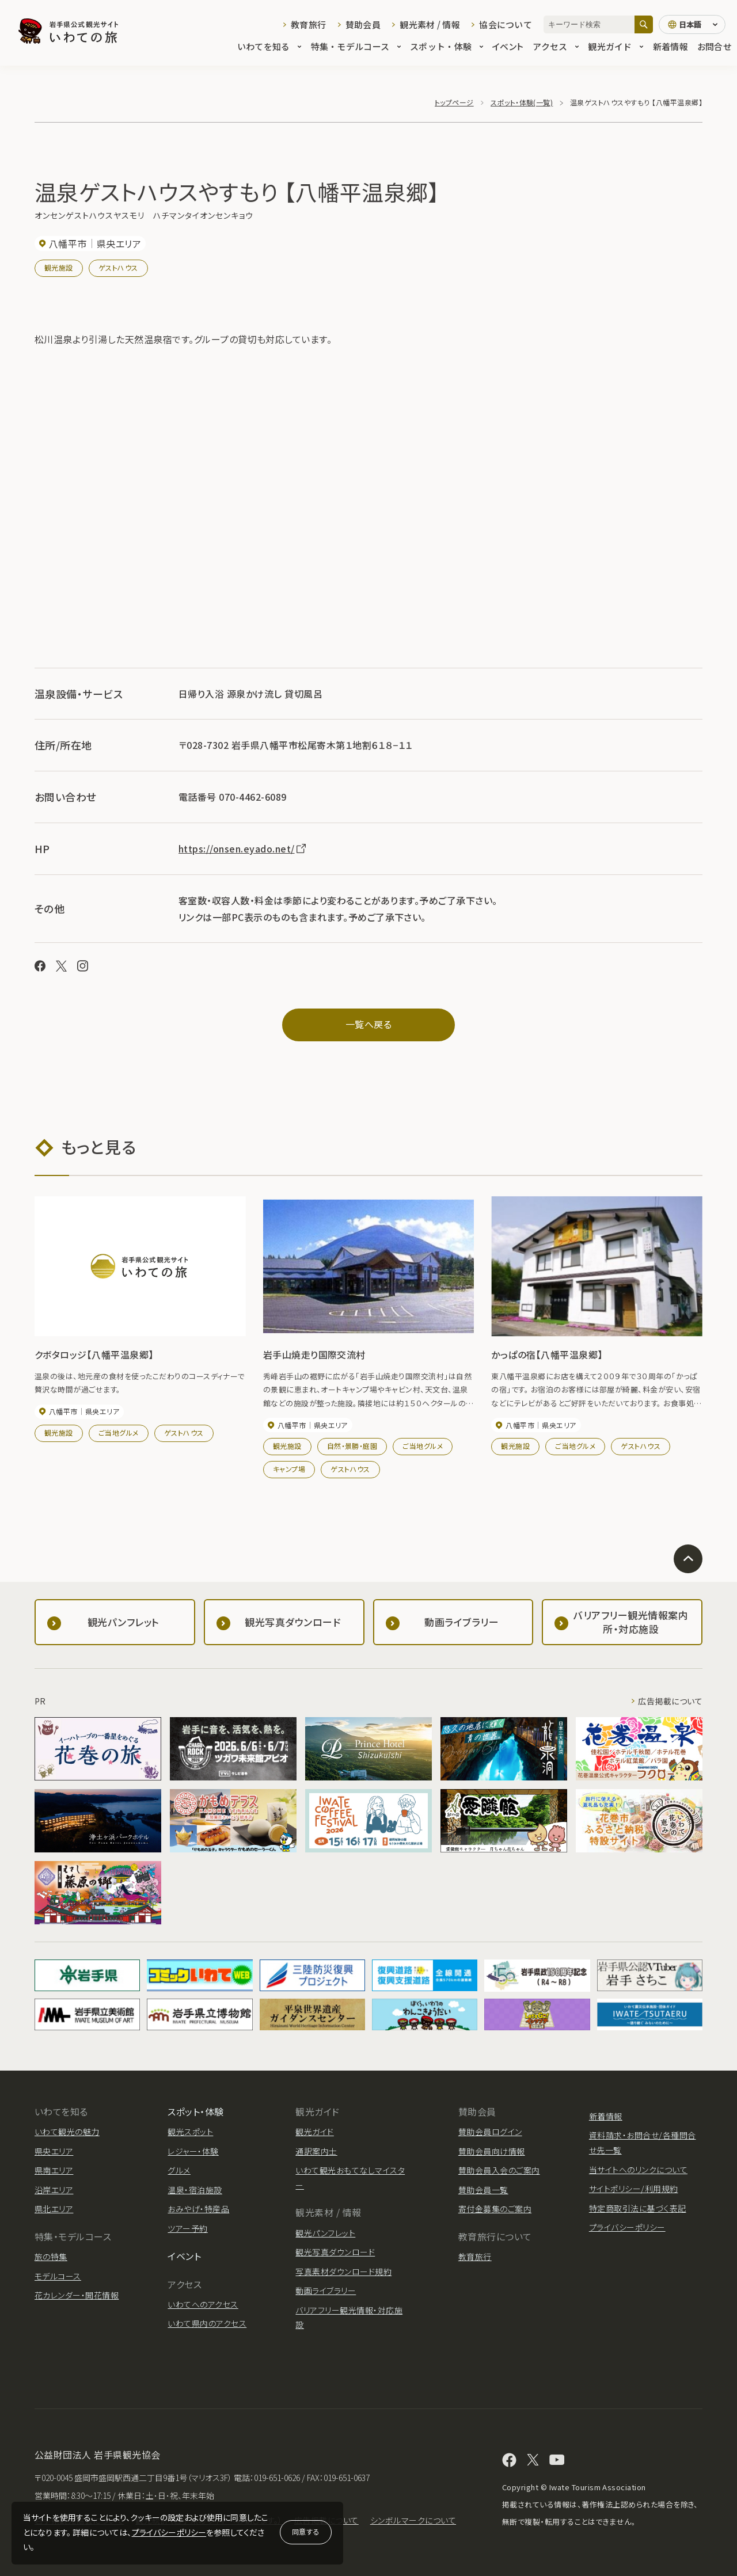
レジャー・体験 (193, 2151)
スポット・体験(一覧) (522, 102)
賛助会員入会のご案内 (499, 2170)
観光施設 (58, 267)
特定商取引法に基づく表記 (637, 2208)
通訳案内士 (316, 2151)
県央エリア (54, 2151)
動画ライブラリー (325, 2290)
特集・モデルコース (356, 47)
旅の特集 (51, 2256)
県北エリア (54, 2208)
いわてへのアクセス (203, 2304)
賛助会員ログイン (490, 2131)
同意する (306, 2531)
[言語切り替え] (692, 25)
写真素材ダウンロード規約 (343, 2271)
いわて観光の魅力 (67, 2131)
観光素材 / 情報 (430, 24)
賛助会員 (363, 24)
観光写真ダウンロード (335, 2252)
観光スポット (190, 2131)
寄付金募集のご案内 (494, 2208)
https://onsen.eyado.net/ (242, 848)
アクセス (556, 47)
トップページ (454, 102)
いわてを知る (269, 47)
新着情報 (670, 47)
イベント (507, 47)
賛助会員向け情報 (491, 2151)
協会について (505, 24)
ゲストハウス (118, 267)
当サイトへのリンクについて (638, 2169)
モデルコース (58, 2276)
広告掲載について (670, 1701)
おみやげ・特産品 (198, 2208)
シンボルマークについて (413, 2520)
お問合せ (714, 47)
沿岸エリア (54, 2190)
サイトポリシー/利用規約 (633, 2188)
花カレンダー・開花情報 (77, 2295)
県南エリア (54, 2170)
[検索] (644, 24)
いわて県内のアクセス (207, 2323)
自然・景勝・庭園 (352, 1446)
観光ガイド (615, 47)
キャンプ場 (289, 1469)
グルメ (179, 2170)
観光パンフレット (325, 2233)
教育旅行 (308, 24)
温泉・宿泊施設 (195, 2190)
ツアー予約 (187, 2228)
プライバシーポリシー (169, 2532)
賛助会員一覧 (483, 2190)
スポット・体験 (446, 47)
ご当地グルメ (118, 1432)
